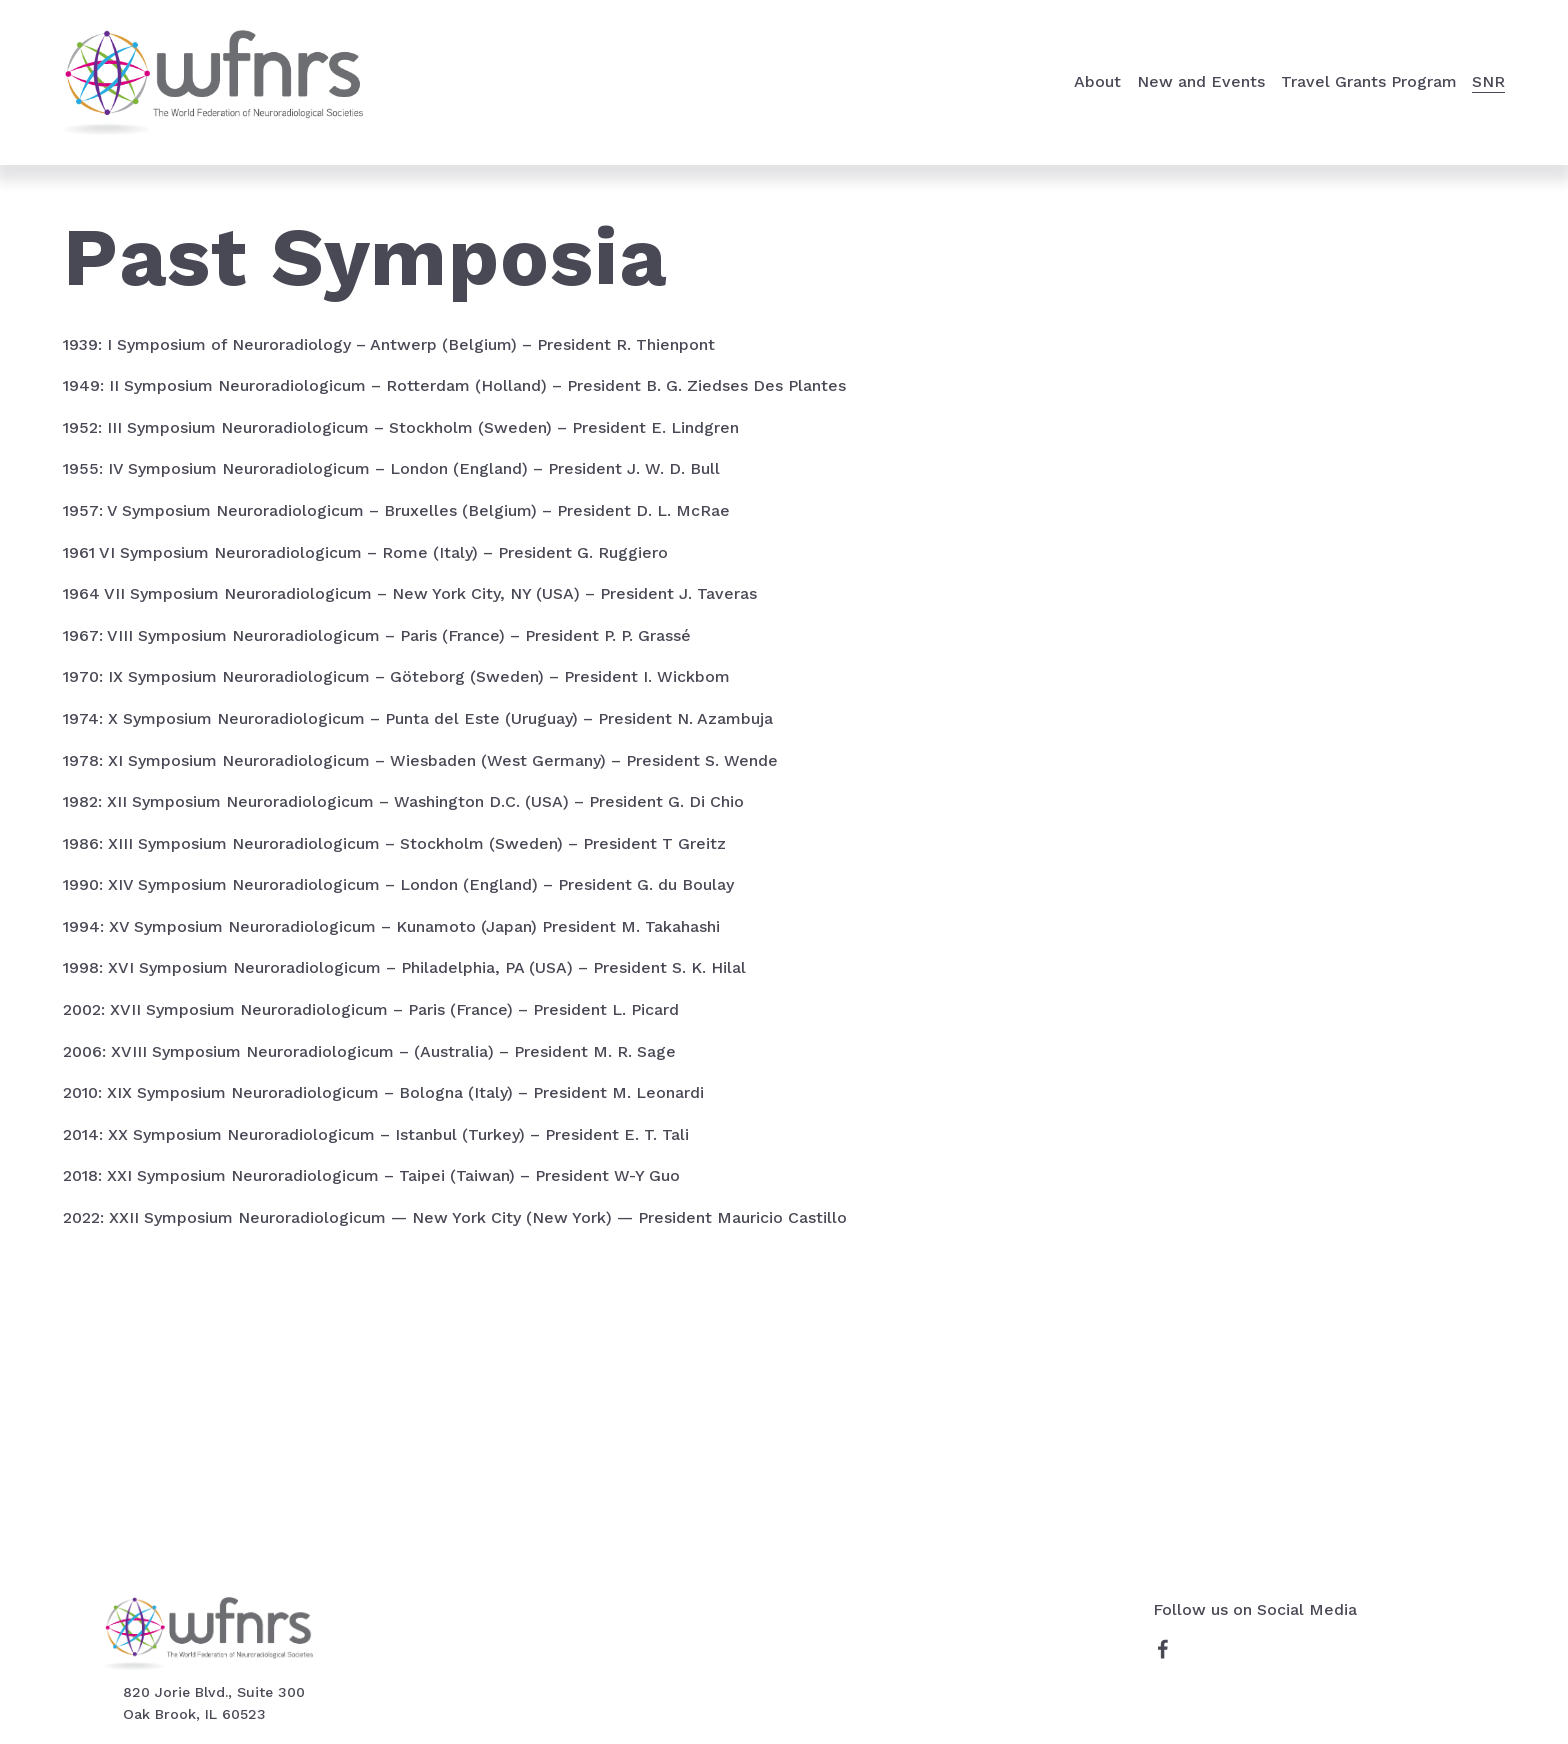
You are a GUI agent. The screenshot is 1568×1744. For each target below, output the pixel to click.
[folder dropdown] (1097, 82)
